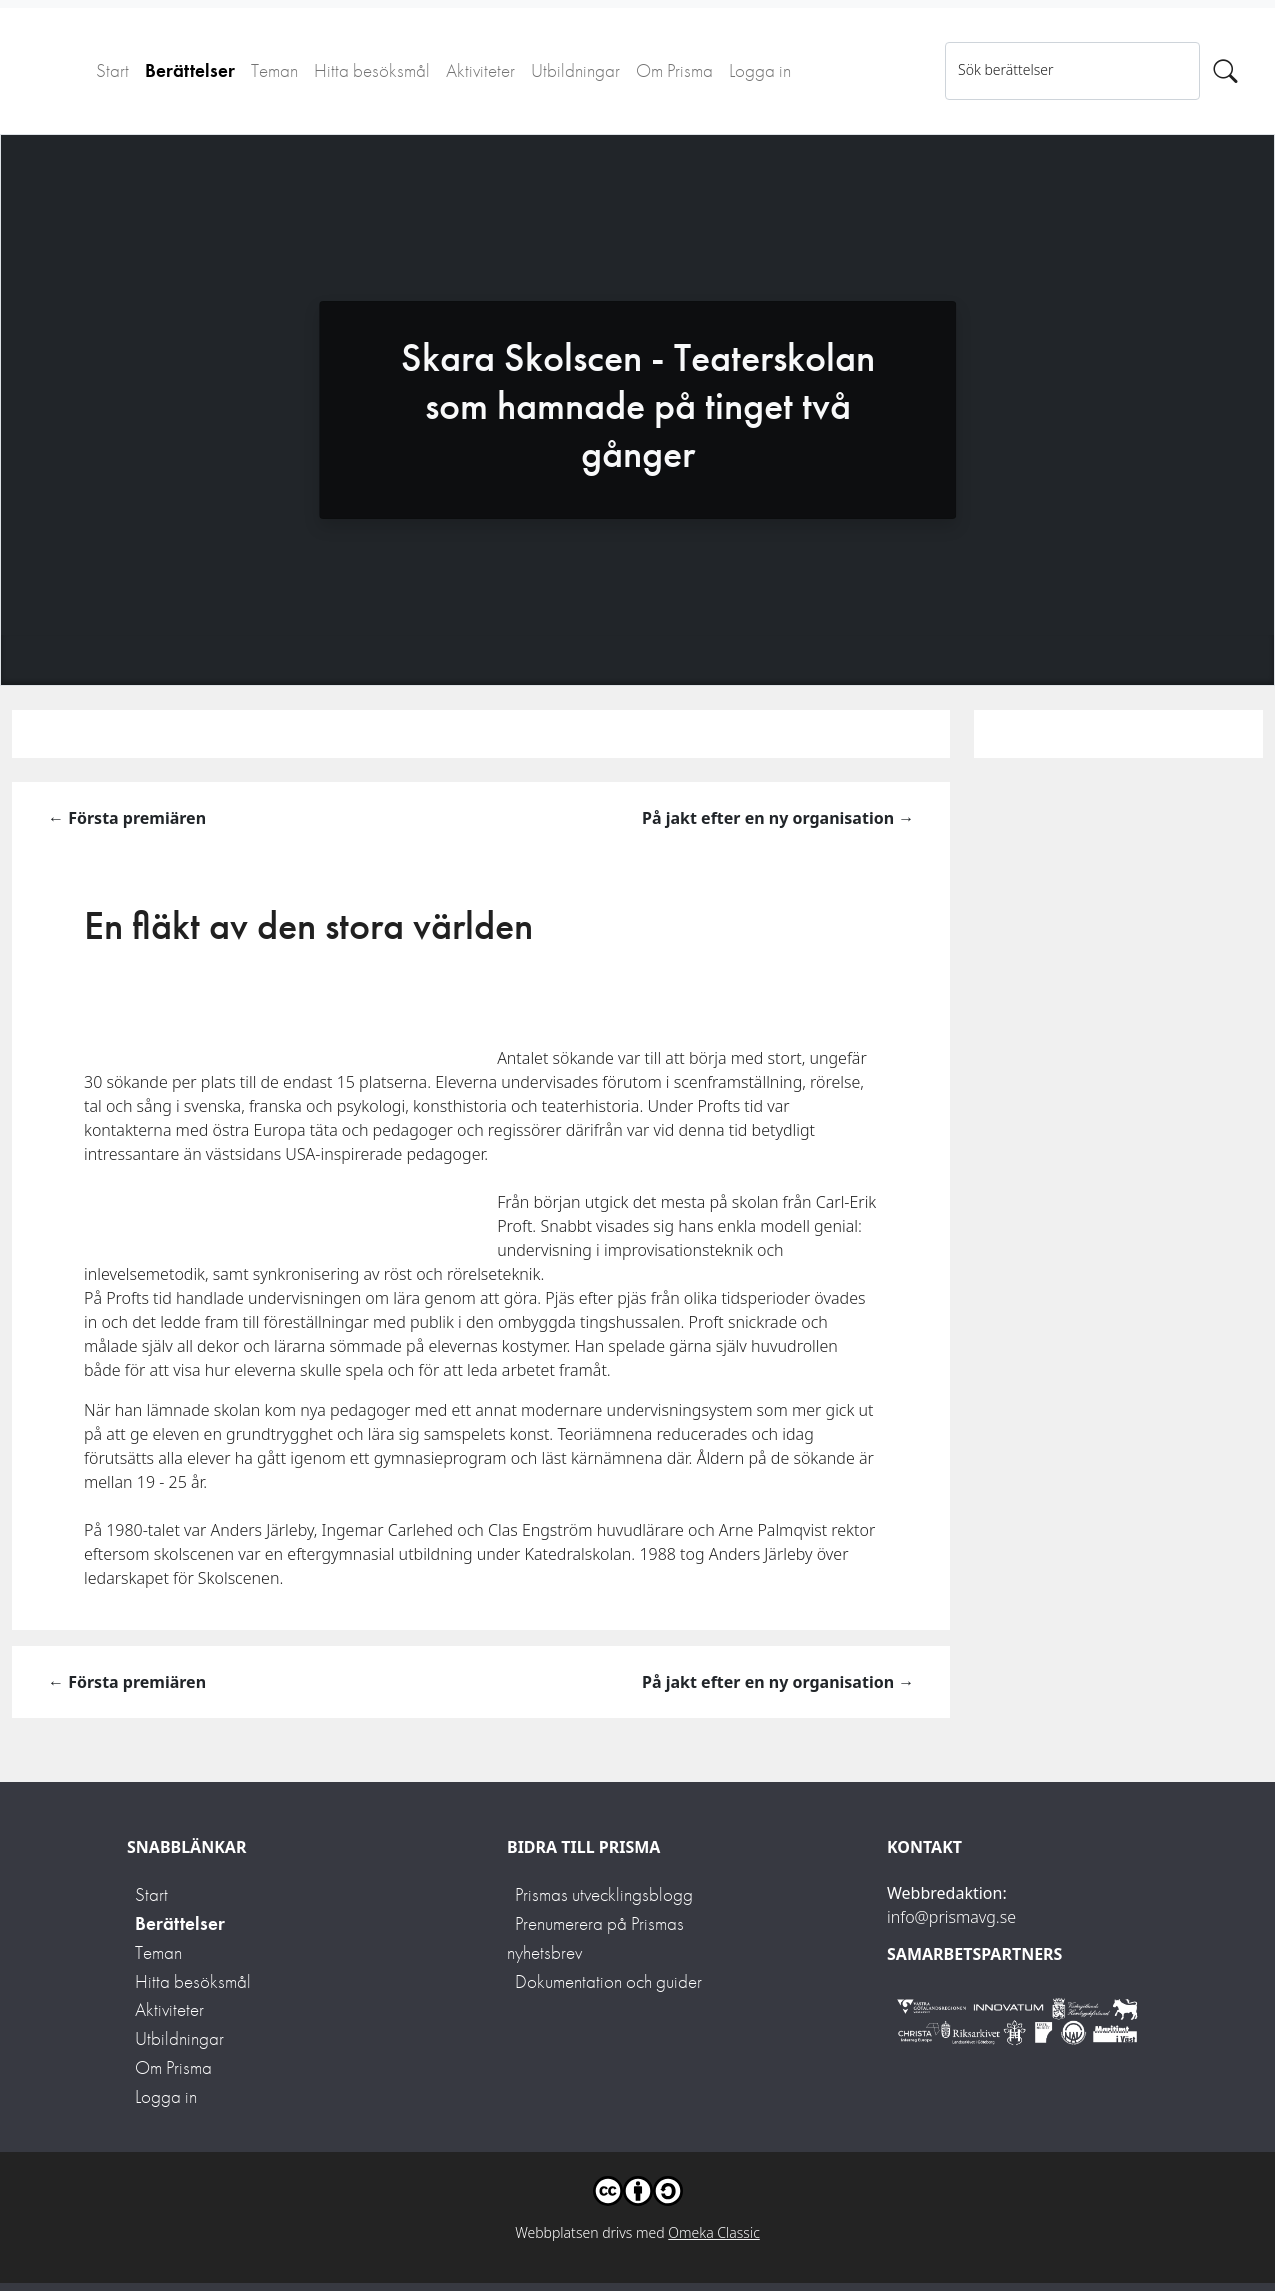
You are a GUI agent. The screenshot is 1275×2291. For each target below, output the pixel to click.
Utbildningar (575, 70)
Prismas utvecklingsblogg (604, 1894)
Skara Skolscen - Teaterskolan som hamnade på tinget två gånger (638, 405)
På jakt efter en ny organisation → (778, 818)
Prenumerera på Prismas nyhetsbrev (595, 1938)
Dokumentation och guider (608, 1981)
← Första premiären (127, 818)
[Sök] (1225, 71)
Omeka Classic (714, 2232)
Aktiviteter (480, 70)
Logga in (760, 70)
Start (112, 70)
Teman (274, 70)
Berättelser (190, 70)
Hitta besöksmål (372, 70)
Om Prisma (674, 70)
